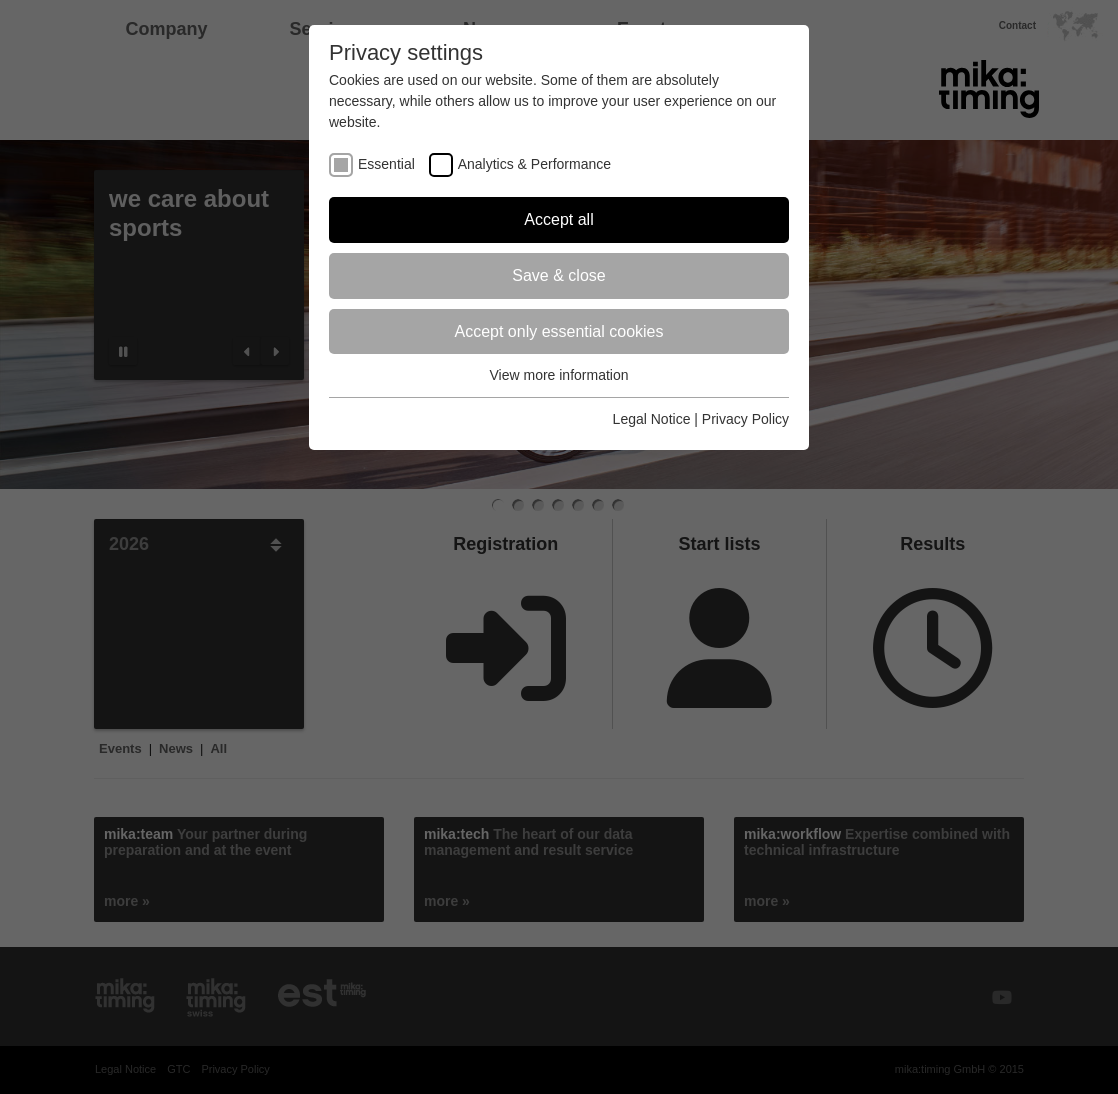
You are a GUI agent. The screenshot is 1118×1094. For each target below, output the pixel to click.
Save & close (558, 275)
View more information (558, 375)
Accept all (558, 219)
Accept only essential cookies (559, 331)
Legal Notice (652, 419)
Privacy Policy (745, 419)
